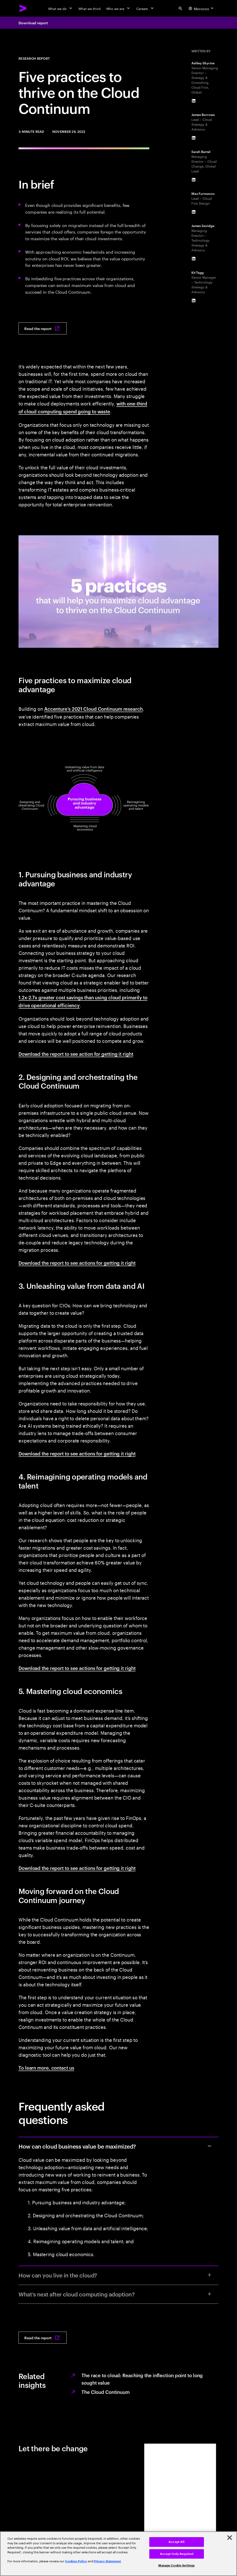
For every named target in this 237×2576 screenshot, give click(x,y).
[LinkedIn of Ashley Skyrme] (193, 100)
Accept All (176, 2541)
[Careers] (145, 8)
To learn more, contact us (46, 2067)
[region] (118, 2553)
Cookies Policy (76, 2561)
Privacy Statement (107, 2561)
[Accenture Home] (23, 8)
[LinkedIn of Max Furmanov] (193, 212)
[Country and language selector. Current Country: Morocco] (201, 8)
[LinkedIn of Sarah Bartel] (193, 179)
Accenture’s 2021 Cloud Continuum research (93, 708)
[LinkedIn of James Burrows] (193, 137)
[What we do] (60, 8)
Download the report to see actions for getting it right (77, 1262)
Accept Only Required (176, 2553)
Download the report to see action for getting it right (76, 1053)
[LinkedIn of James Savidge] (193, 258)
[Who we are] (118, 8)
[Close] (230, 2537)
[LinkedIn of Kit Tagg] (193, 300)
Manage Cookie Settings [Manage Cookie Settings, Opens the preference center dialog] (176, 2565)
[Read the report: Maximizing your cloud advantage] (43, 328)
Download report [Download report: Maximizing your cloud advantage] (33, 22)
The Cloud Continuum (105, 2392)
